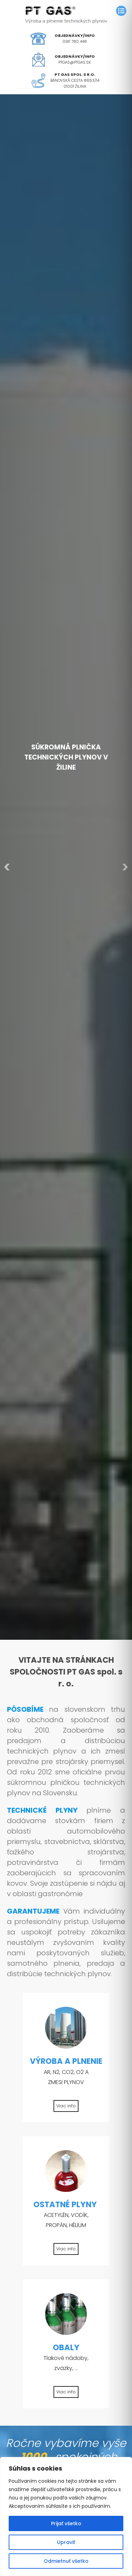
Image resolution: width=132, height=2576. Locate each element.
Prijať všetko (66, 2523)
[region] (66, 2516)
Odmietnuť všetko (66, 2561)
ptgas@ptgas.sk (74, 62)
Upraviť (66, 2542)
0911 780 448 (75, 41)
